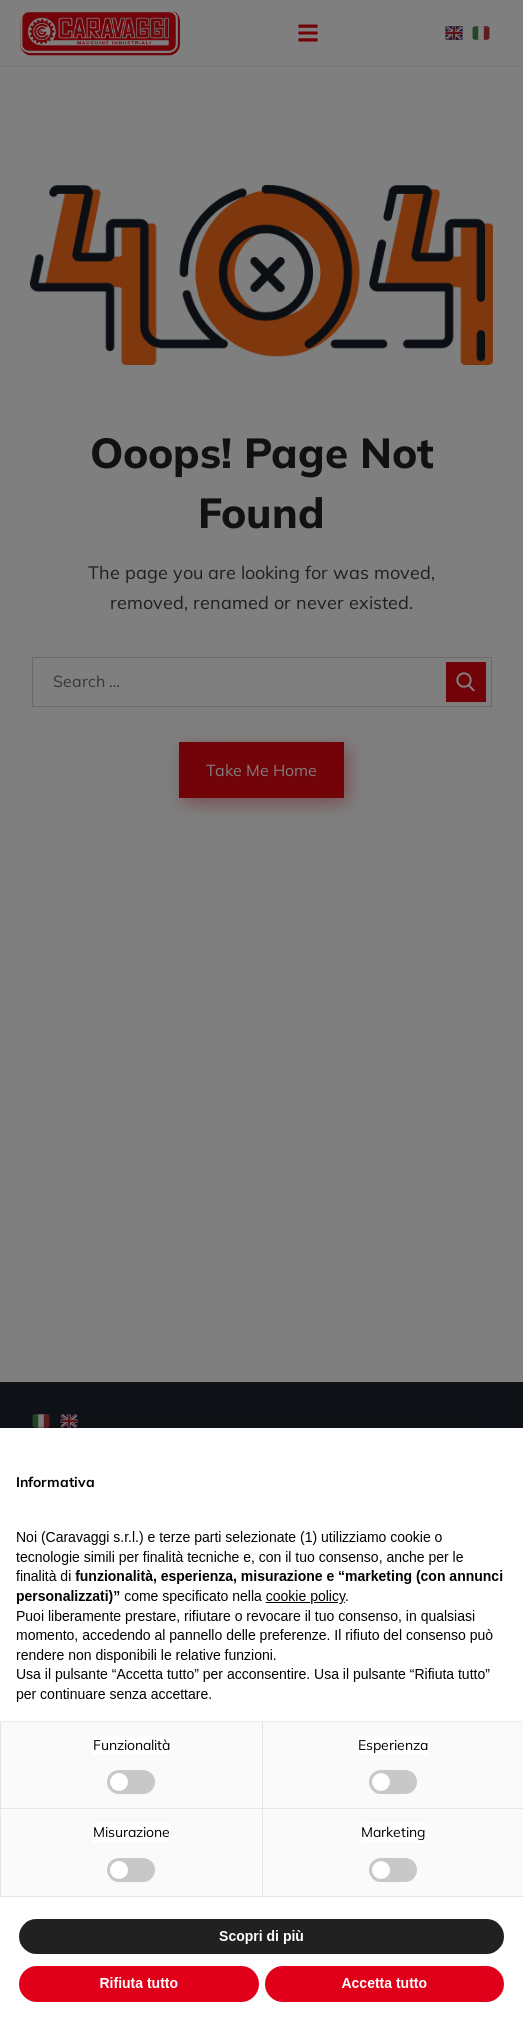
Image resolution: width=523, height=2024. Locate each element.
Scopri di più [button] (261, 1936)
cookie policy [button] (305, 1596)
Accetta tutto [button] (384, 1983)
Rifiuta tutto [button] (138, 1983)
